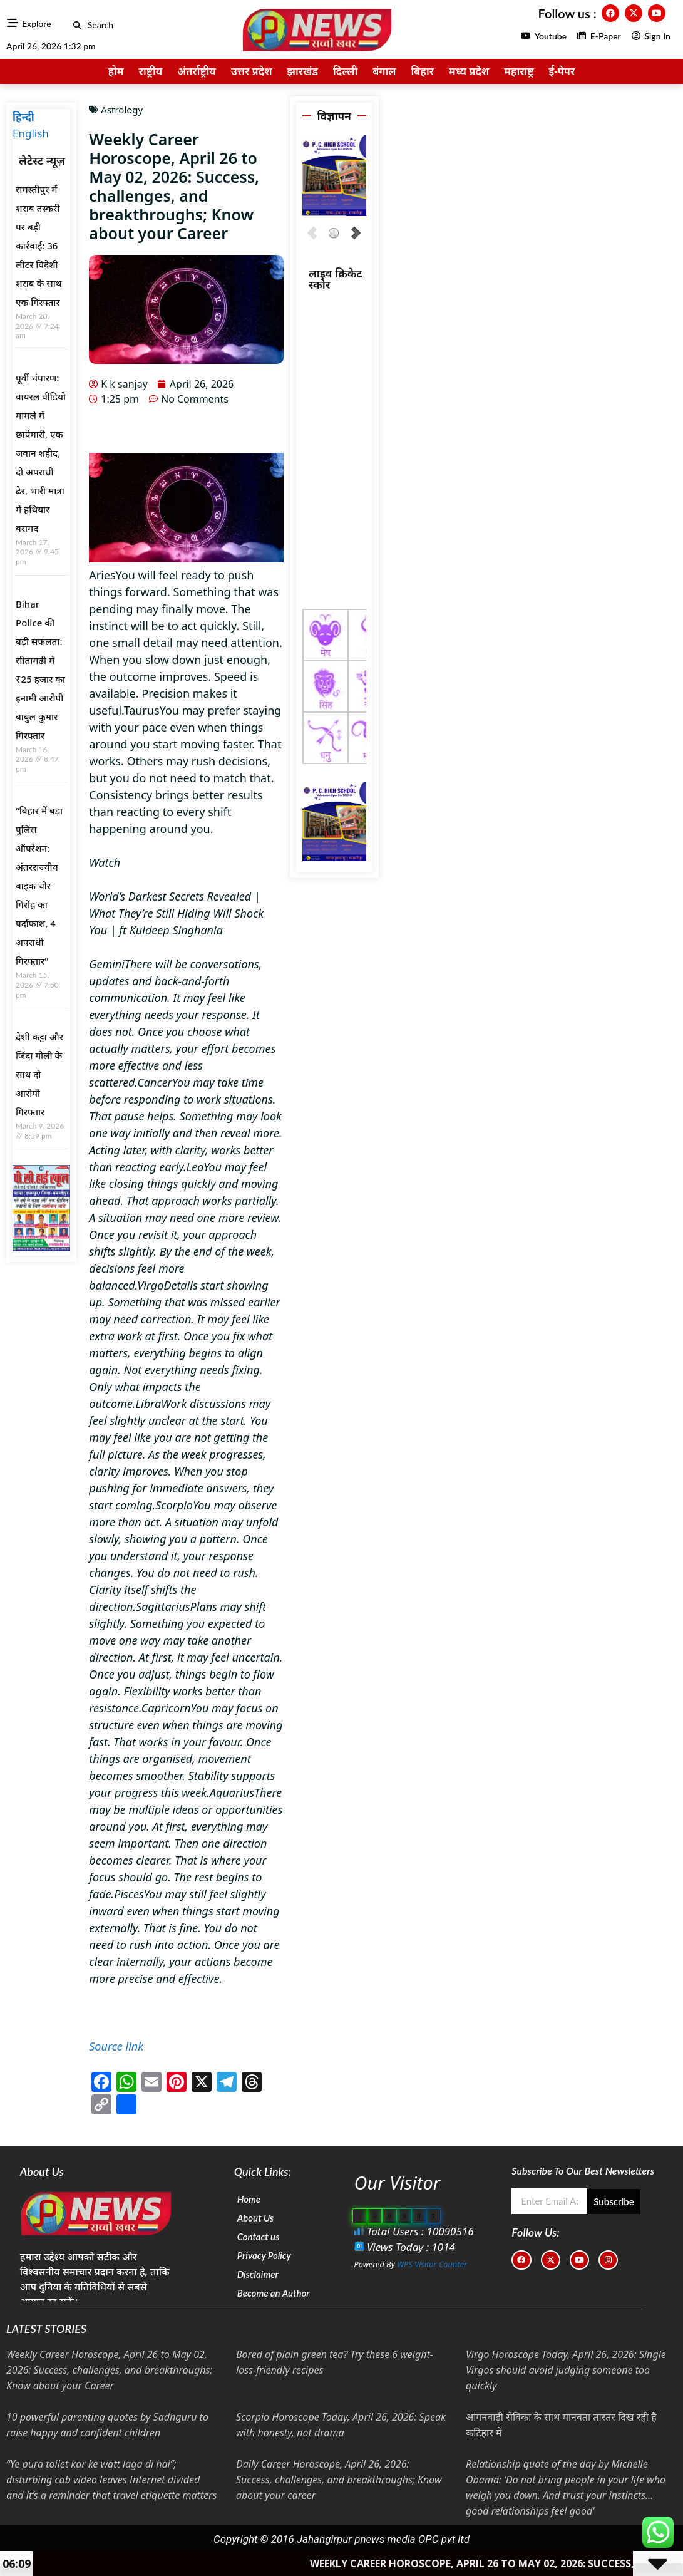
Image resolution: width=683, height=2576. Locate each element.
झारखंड (303, 71)
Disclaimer (258, 2274)
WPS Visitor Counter (432, 2264)
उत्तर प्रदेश (251, 71)
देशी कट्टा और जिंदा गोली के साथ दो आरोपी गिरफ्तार (39, 1074)
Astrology (122, 109)
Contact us (258, 2236)
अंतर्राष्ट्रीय (196, 71)
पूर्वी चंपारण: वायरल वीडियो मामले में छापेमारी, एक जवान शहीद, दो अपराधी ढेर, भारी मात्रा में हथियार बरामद (41, 452)
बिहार (422, 71)
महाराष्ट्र (518, 71)
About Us (255, 2217)
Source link (116, 2046)
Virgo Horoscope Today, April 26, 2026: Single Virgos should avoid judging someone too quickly (566, 2369)
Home (248, 2199)
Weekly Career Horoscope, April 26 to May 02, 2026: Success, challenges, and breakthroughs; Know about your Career (109, 2369)
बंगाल (384, 71)
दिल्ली (345, 71)
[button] (77, 25)
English (31, 133)
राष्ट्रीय (151, 71)
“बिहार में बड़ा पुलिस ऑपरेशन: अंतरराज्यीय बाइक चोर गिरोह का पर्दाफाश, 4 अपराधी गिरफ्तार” (39, 885)
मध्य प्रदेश (469, 71)
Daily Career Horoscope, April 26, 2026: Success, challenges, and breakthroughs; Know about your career (339, 2479)
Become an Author (273, 2293)
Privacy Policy (264, 2255)
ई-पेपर (562, 71)
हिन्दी (23, 117)
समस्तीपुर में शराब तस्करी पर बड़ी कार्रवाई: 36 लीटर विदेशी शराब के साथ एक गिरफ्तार (39, 245)
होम (116, 71)
